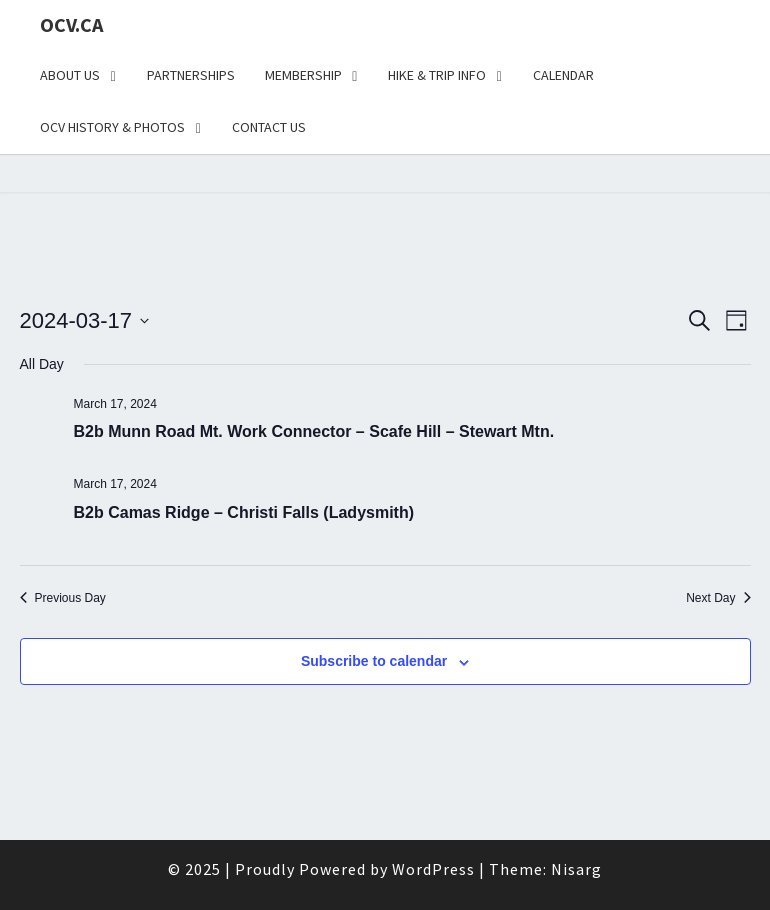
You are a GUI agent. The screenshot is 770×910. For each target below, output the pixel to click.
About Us (70, 75)
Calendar (563, 75)
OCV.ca (71, 24)
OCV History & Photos (112, 127)
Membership (303, 75)
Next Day (718, 598)
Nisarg (576, 869)
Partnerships (191, 75)
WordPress (433, 869)
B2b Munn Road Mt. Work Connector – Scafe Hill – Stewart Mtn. (314, 431)
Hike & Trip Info (437, 75)
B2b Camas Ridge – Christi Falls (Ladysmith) (244, 512)
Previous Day (63, 598)
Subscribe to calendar (374, 661)
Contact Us (269, 127)
